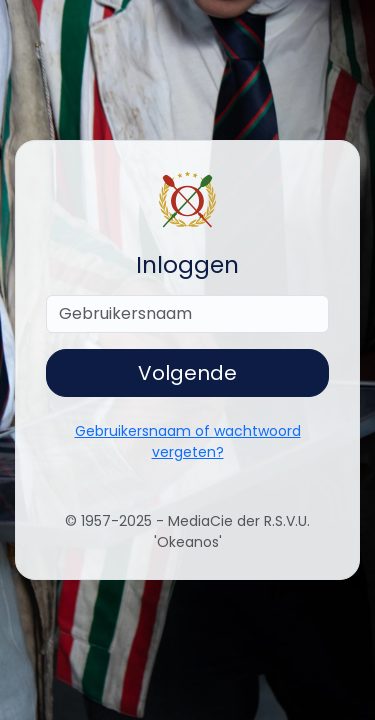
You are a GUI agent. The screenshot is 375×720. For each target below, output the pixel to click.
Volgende (187, 373)
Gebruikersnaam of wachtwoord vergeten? (188, 441)
